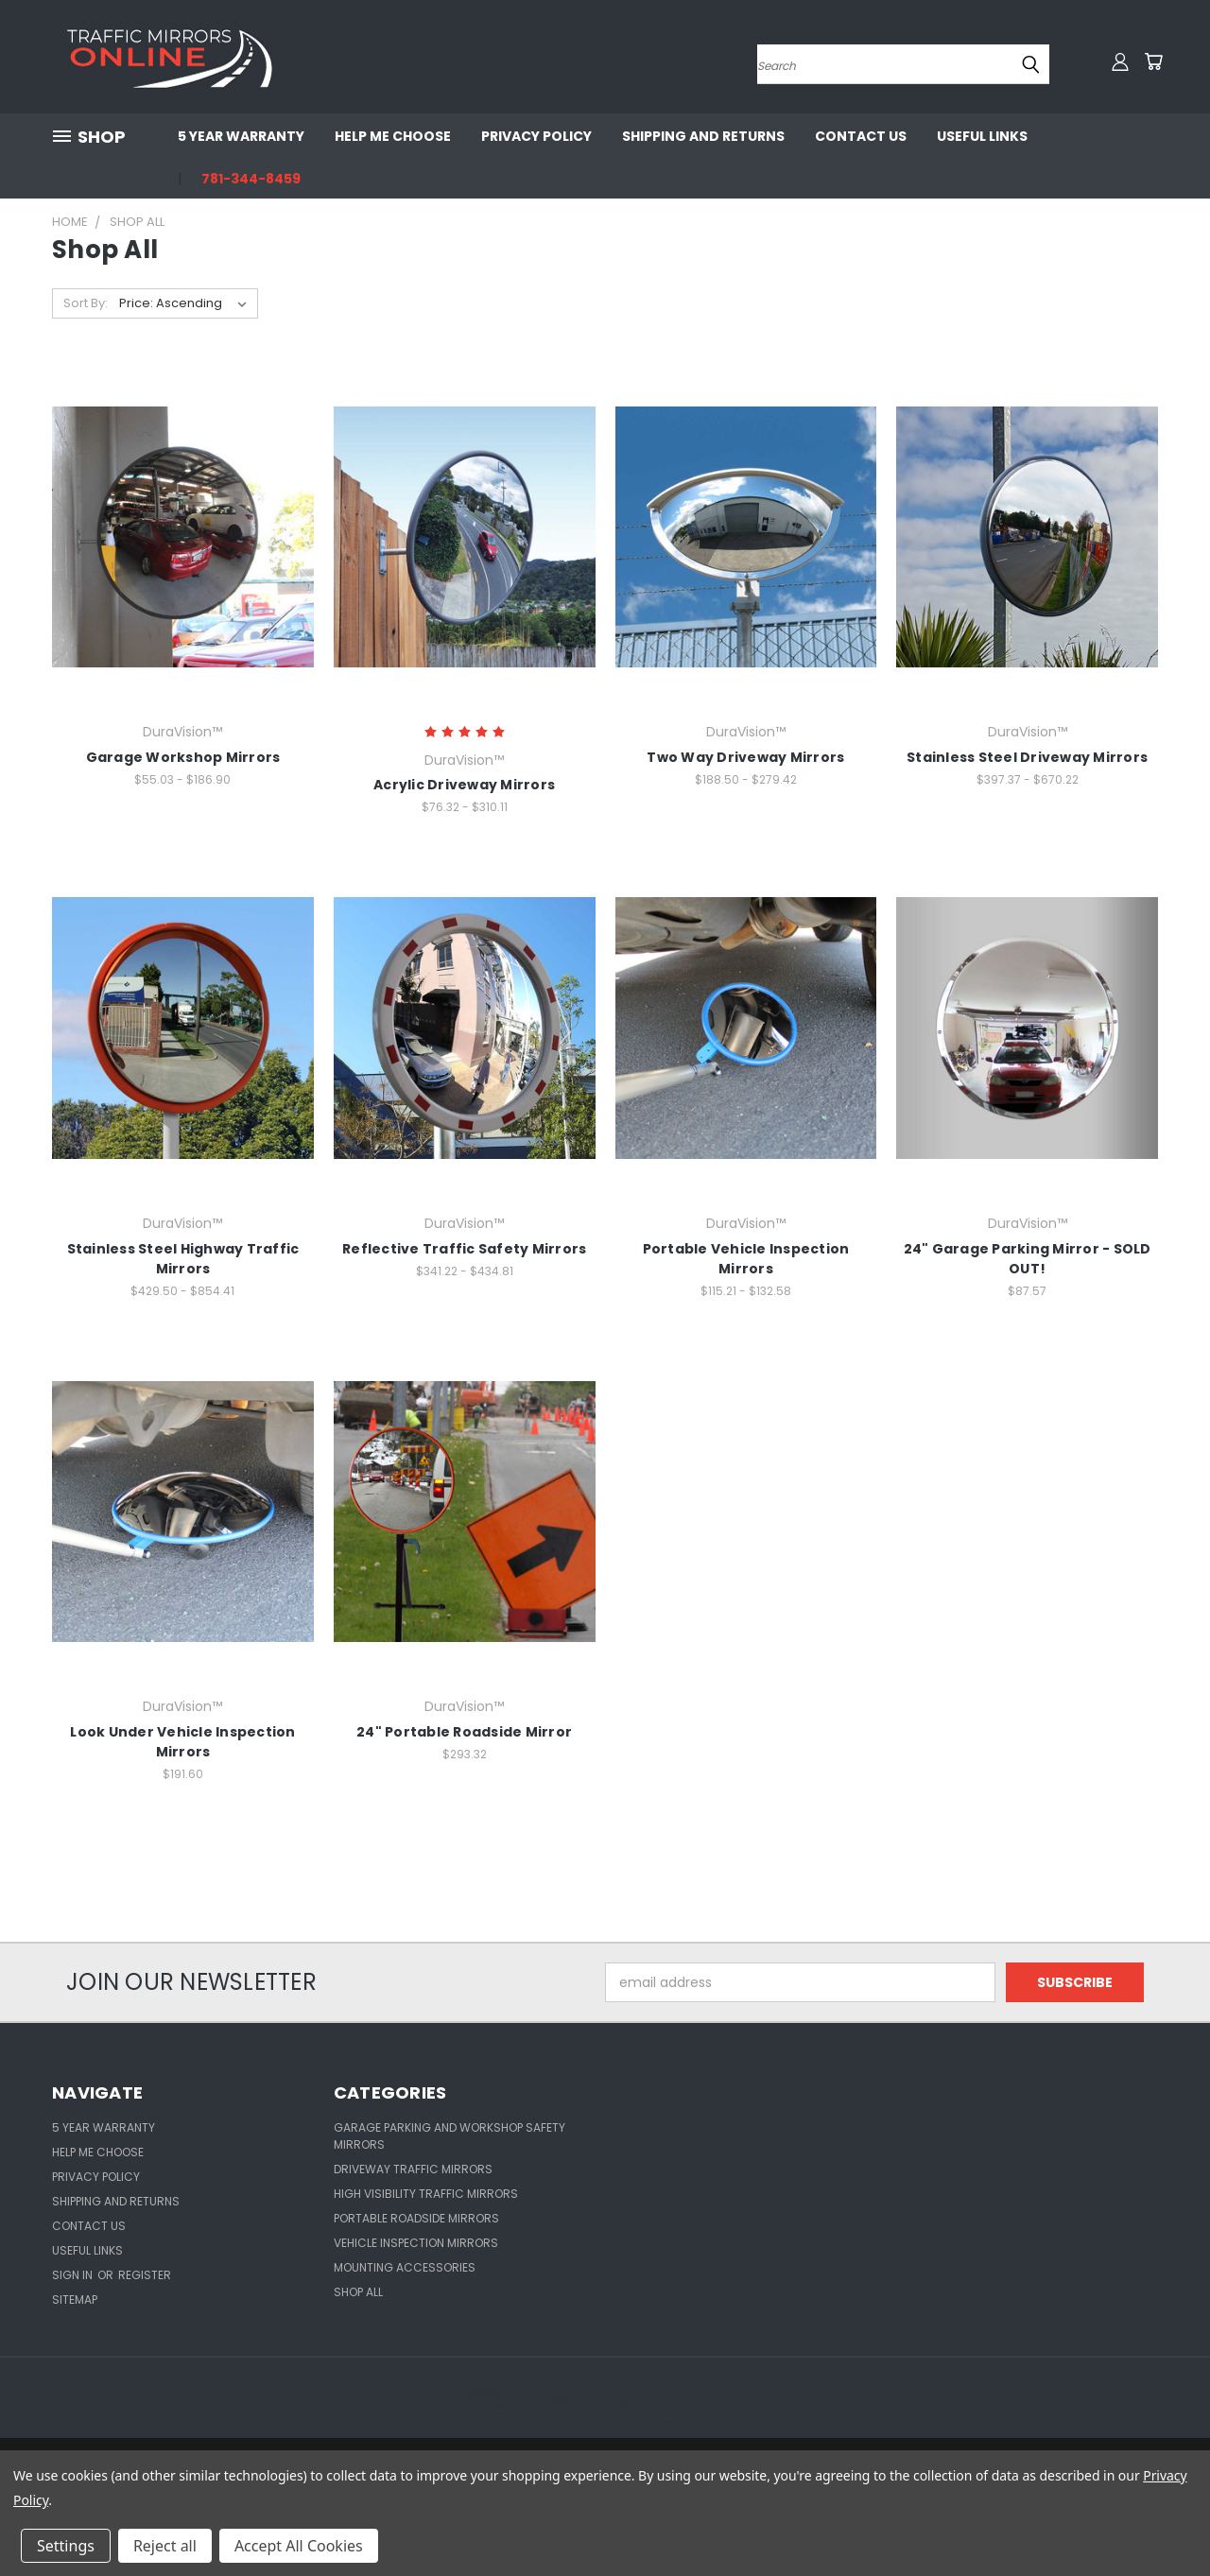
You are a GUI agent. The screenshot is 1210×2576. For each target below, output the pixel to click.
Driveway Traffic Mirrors (413, 2169)
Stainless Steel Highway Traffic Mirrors (183, 1258)
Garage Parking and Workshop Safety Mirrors (449, 2135)
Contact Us (861, 136)
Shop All (358, 2292)
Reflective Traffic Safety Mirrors (464, 1248)
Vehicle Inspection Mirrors (416, 2243)
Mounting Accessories (404, 2267)
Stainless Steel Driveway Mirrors (1027, 757)
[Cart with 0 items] (1153, 61)
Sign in (73, 2275)
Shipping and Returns (703, 136)
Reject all (165, 2545)
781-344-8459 (251, 178)
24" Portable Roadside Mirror (464, 1731)
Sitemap (74, 2299)
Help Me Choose (393, 136)
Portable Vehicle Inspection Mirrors (746, 1258)
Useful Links (982, 136)
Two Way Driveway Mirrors (745, 757)
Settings (66, 2545)
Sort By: (85, 303)
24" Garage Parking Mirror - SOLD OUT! (1027, 1258)
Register (144, 2275)
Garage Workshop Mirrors (183, 757)
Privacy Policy (536, 136)
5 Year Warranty (241, 136)
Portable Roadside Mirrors (416, 2218)
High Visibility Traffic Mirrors (426, 2194)
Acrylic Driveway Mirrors (464, 784)
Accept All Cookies (298, 2545)
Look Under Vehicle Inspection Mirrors (182, 1741)
